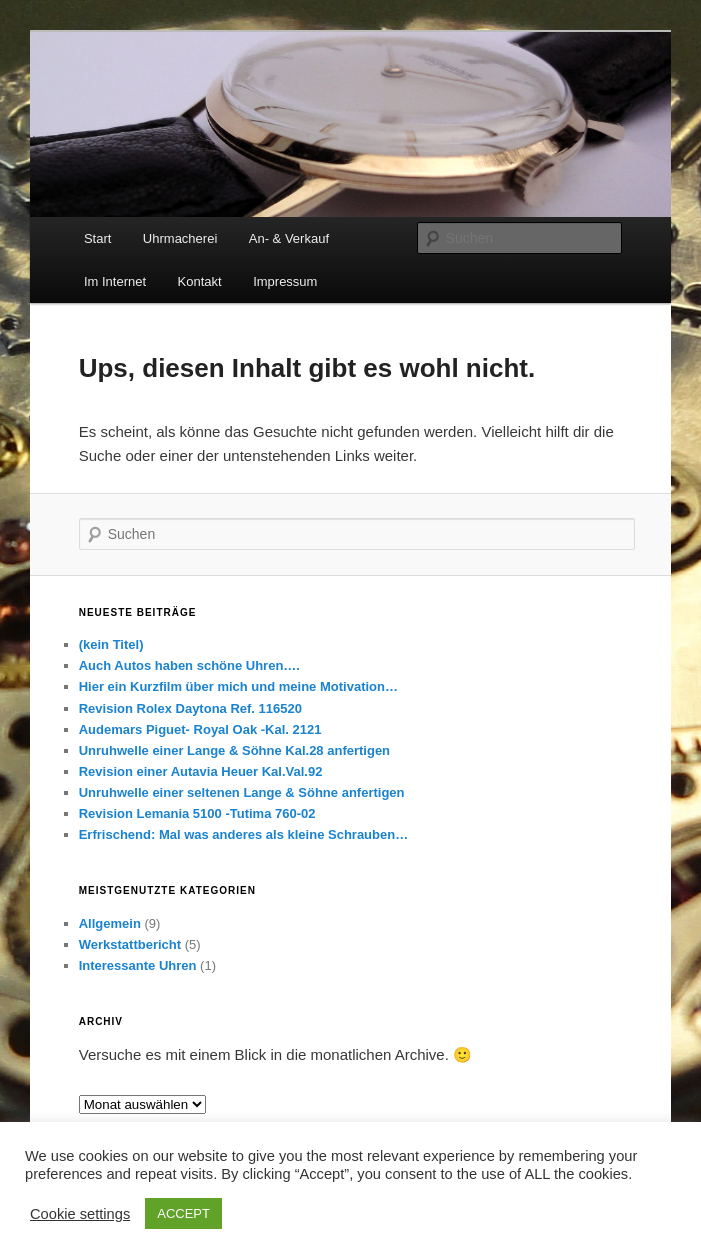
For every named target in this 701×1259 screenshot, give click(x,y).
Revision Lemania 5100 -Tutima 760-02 (197, 813)
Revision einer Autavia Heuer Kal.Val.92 (201, 771)
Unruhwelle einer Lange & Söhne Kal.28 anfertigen (234, 750)
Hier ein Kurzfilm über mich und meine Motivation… (238, 686)
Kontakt (200, 281)
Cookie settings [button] (80, 1214)
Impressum (285, 281)
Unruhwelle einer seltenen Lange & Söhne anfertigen (242, 792)
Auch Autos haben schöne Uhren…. (189, 665)
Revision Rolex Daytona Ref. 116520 (190, 708)
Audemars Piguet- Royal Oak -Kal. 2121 (200, 729)
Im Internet (115, 281)
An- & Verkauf (289, 238)
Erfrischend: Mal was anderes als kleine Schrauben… (243, 834)
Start (97, 238)
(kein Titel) (111, 644)
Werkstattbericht (130, 944)
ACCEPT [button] (183, 1213)
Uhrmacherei (180, 238)
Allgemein (110, 923)
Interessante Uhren (138, 965)
